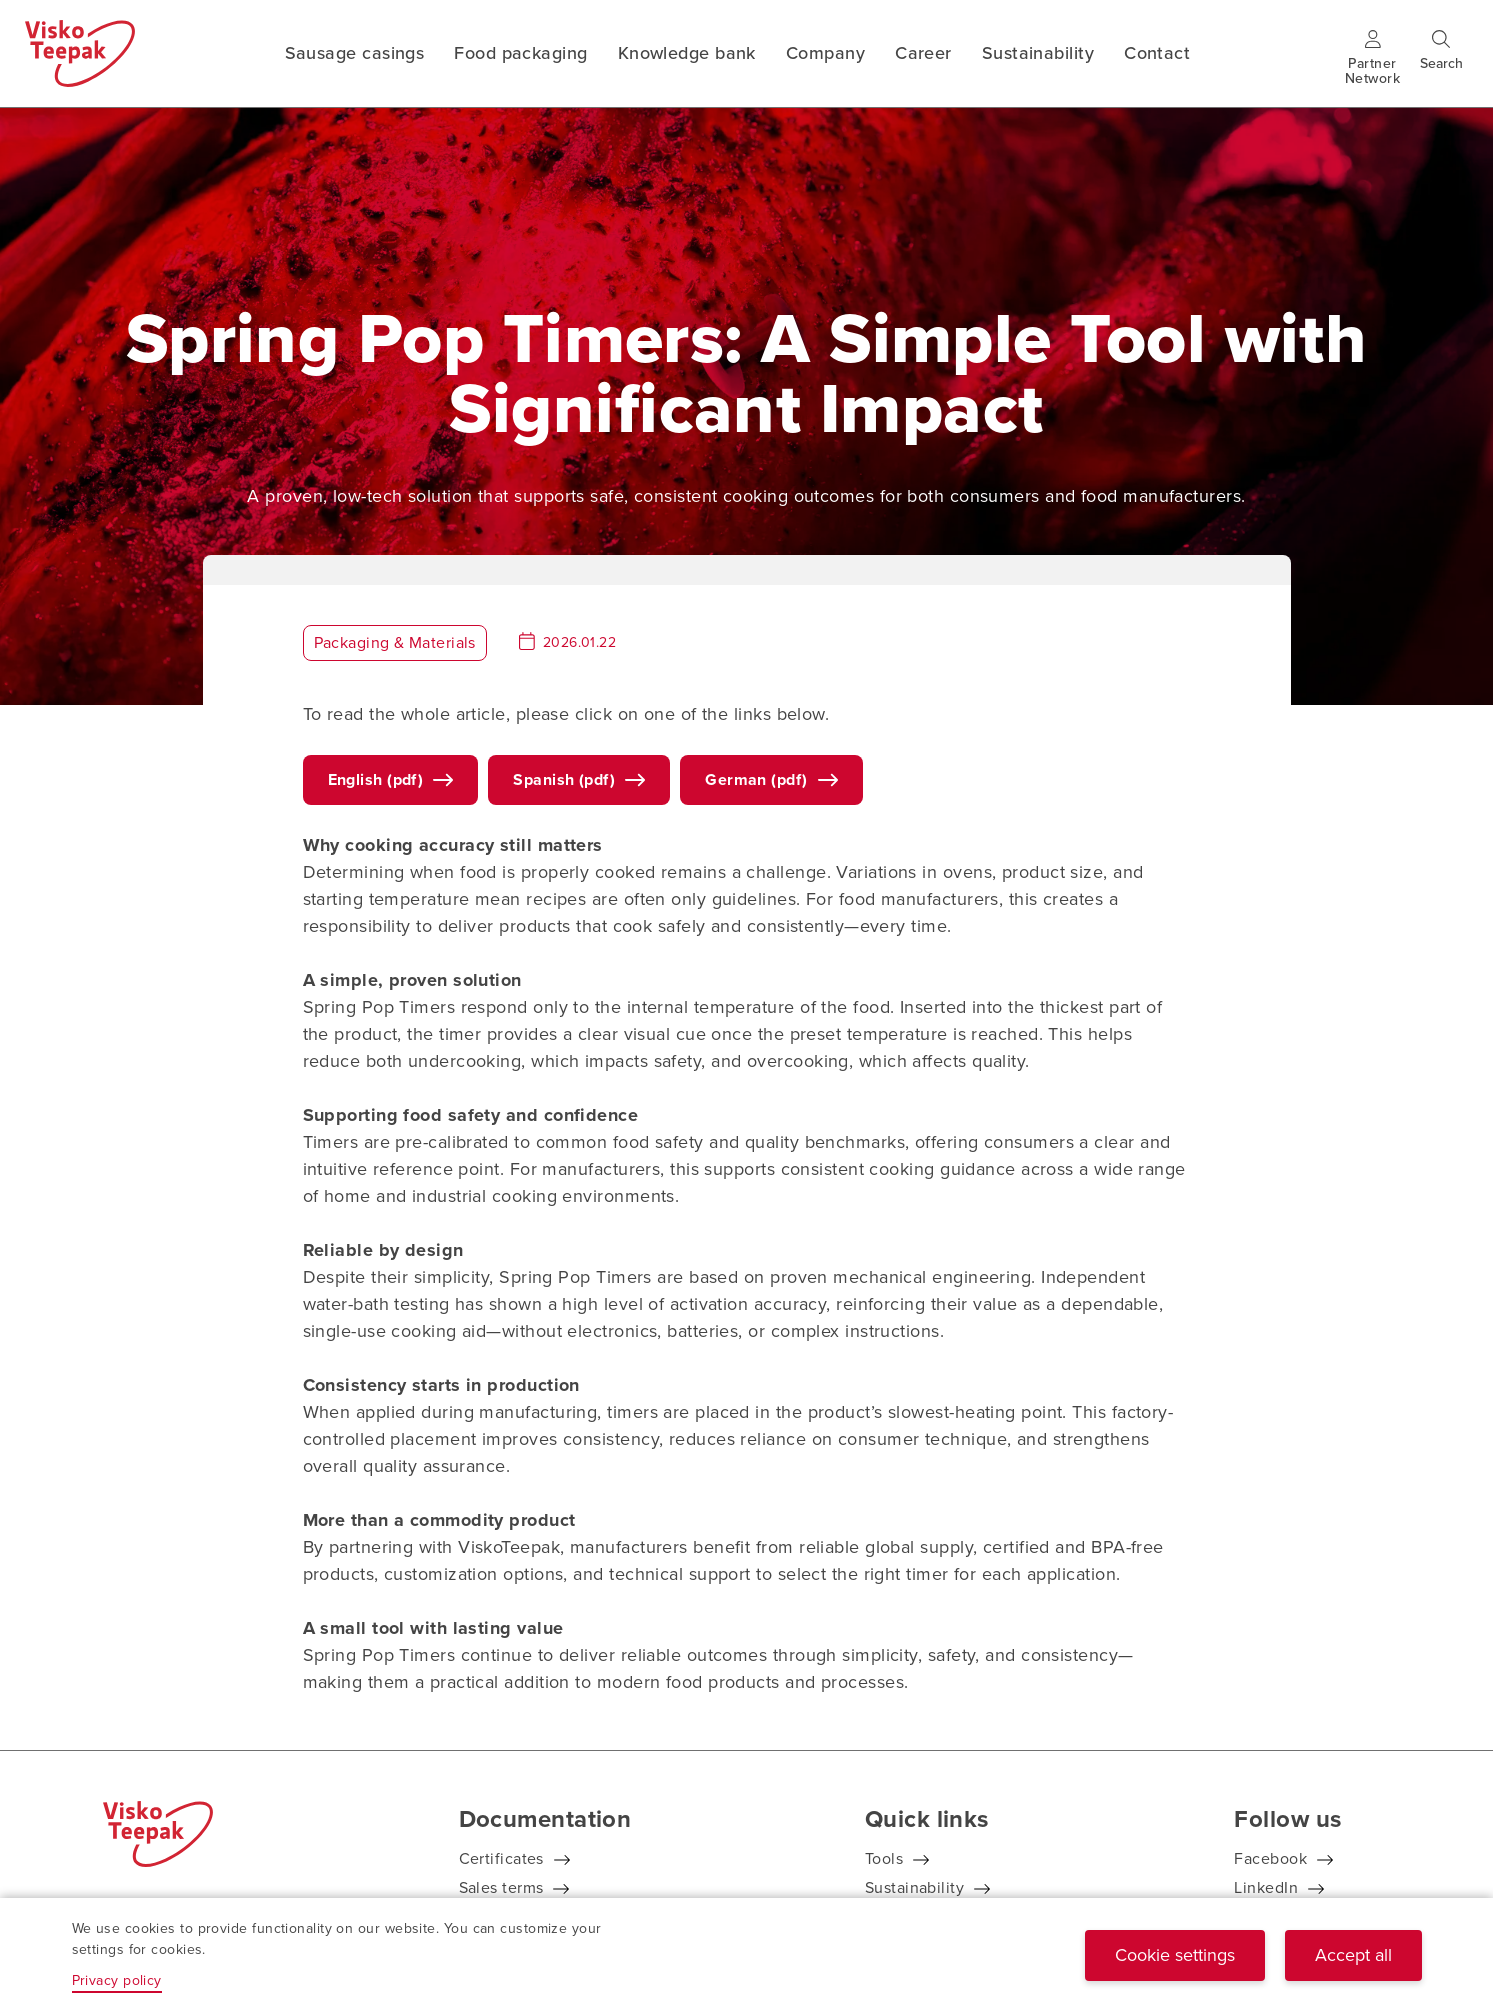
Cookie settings (1175, 1955)
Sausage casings (355, 53)
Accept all (1353, 1955)
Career (923, 53)
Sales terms (501, 1887)
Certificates (501, 1858)
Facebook (1270, 1858)
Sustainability (1038, 53)
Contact (1157, 53)
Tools (884, 1858)
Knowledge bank (687, 53)
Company (825, 53)
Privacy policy (117, 1980)
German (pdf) (756, 779)
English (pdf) (376, 779)
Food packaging (520, 53)
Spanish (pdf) (564, 779)
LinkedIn (1266, 1887)
